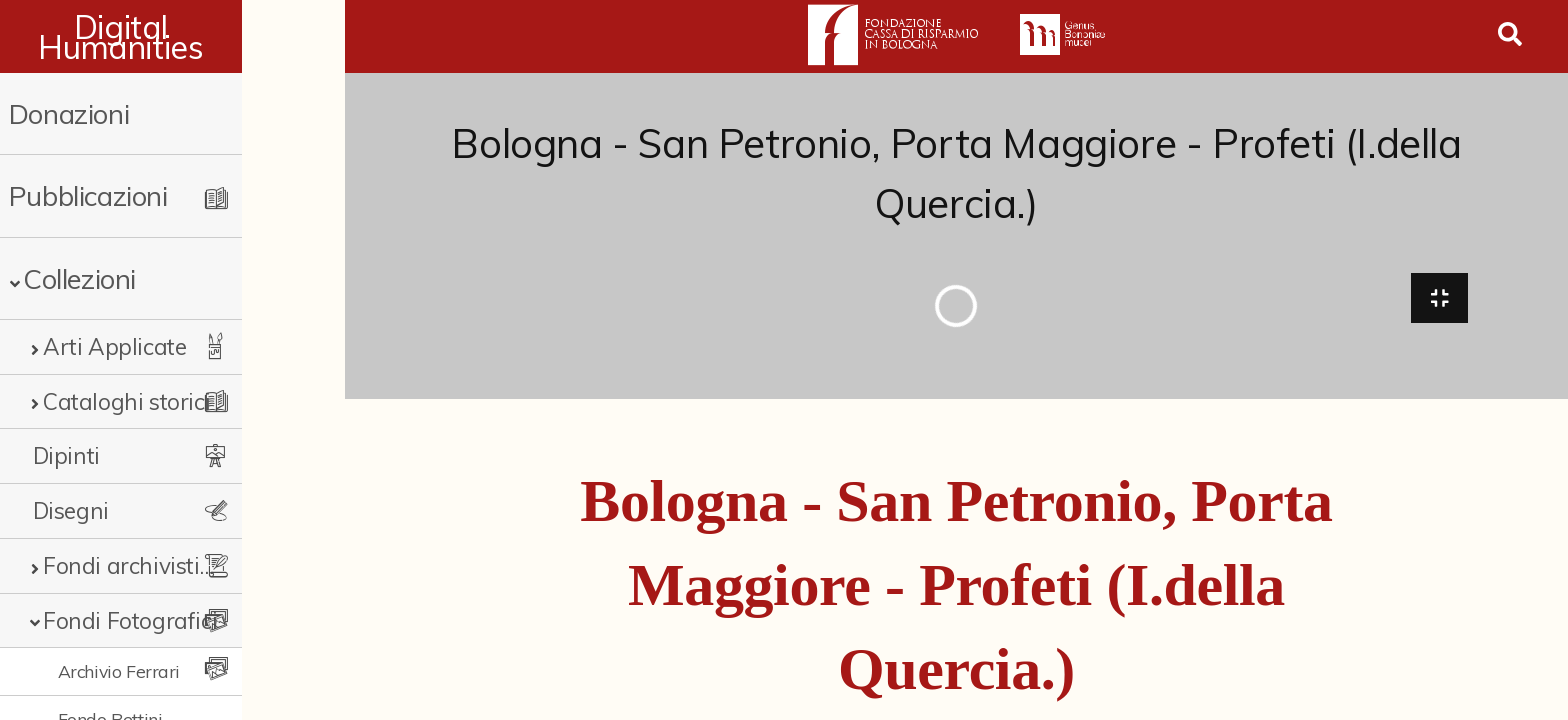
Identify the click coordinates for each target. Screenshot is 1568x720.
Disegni (71, 510)
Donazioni (69, 113)
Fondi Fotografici (130, 620)
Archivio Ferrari (119, 671)
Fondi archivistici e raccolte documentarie (177, 565)
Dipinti (66, 455)
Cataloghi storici (126, 401)
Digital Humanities (172, 37)
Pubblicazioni (88, 195)
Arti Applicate (114, 346)
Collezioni (79, 278)
